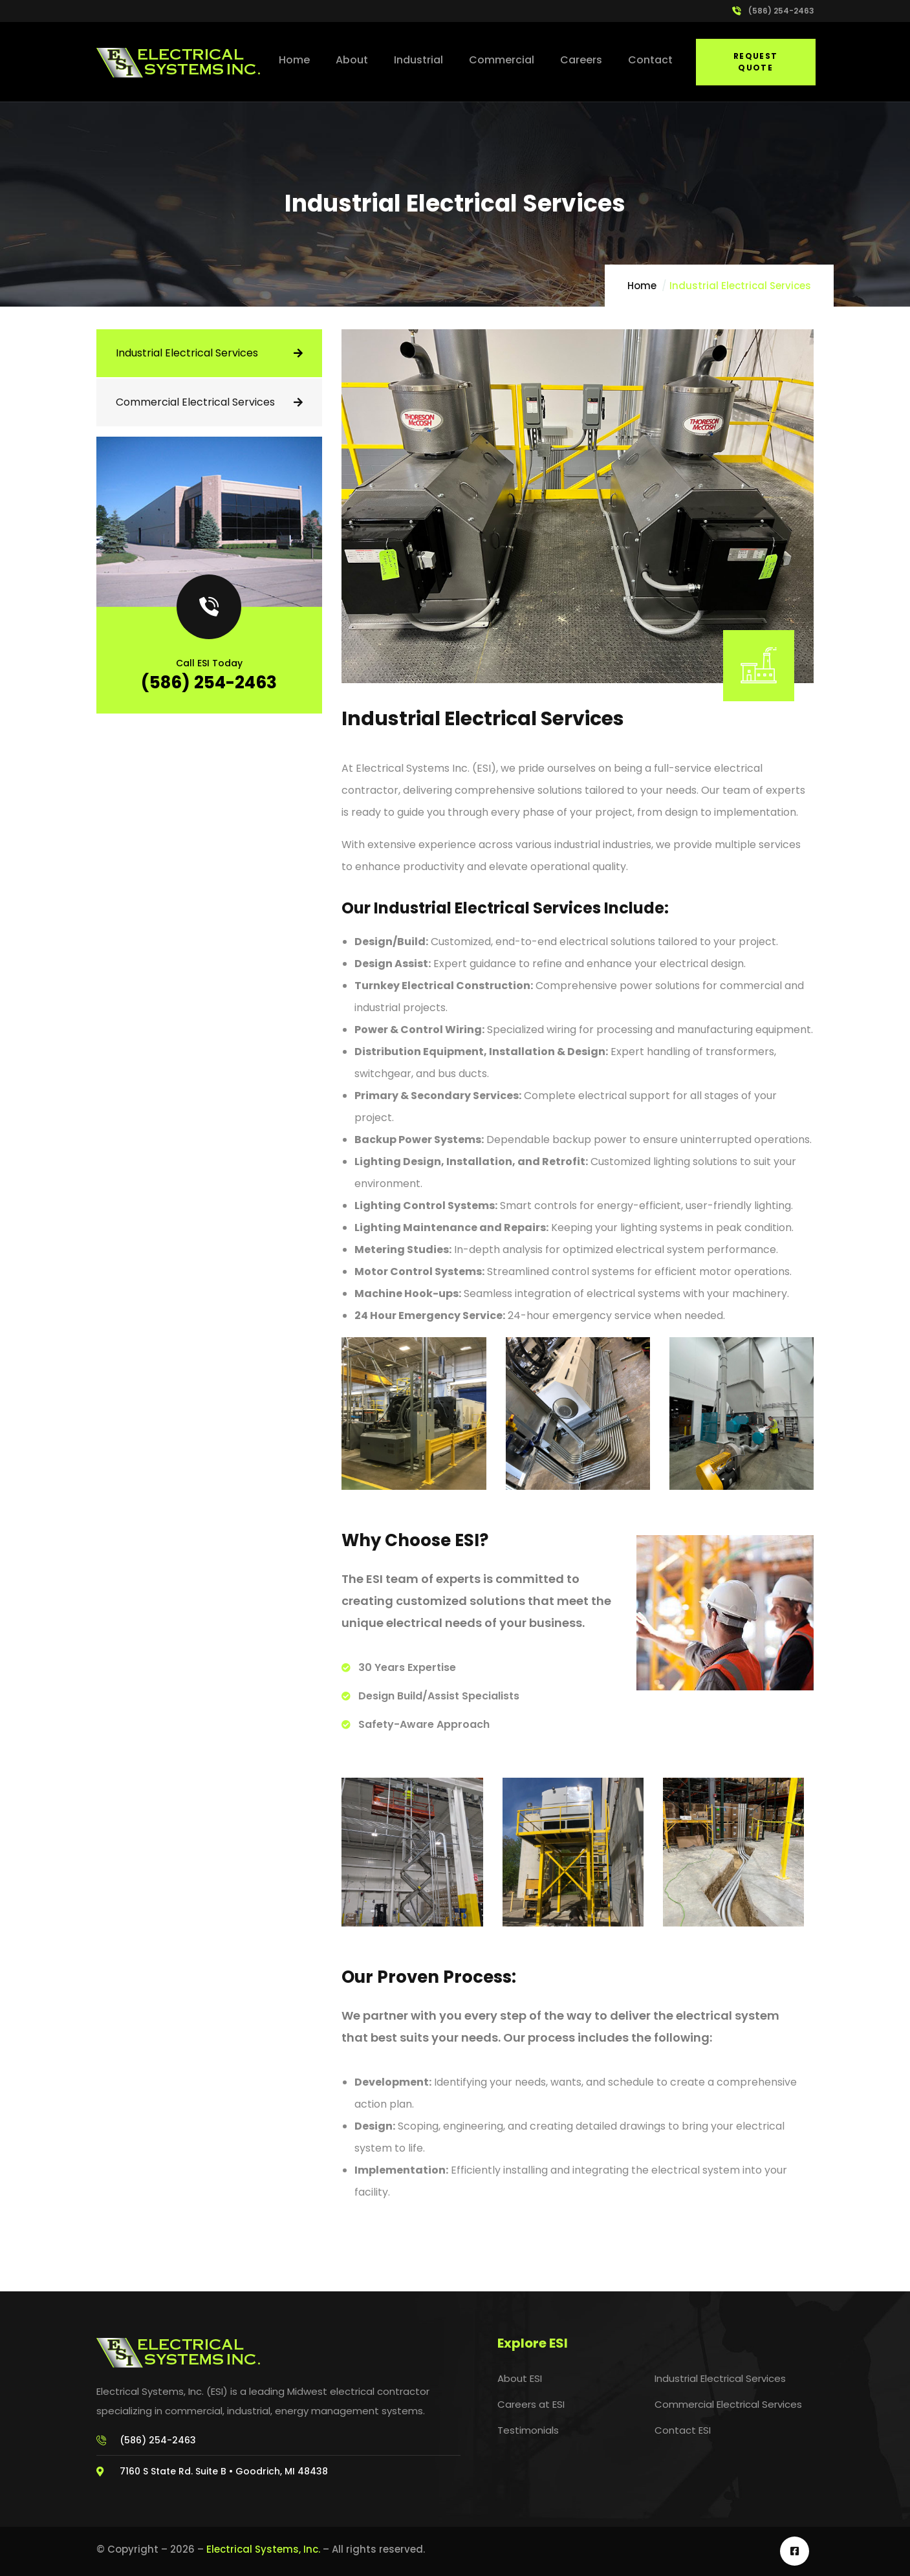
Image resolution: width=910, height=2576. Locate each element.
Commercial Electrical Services (195, 402)
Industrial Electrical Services (187, 352)
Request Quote (755, 61)
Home (641, 285)
